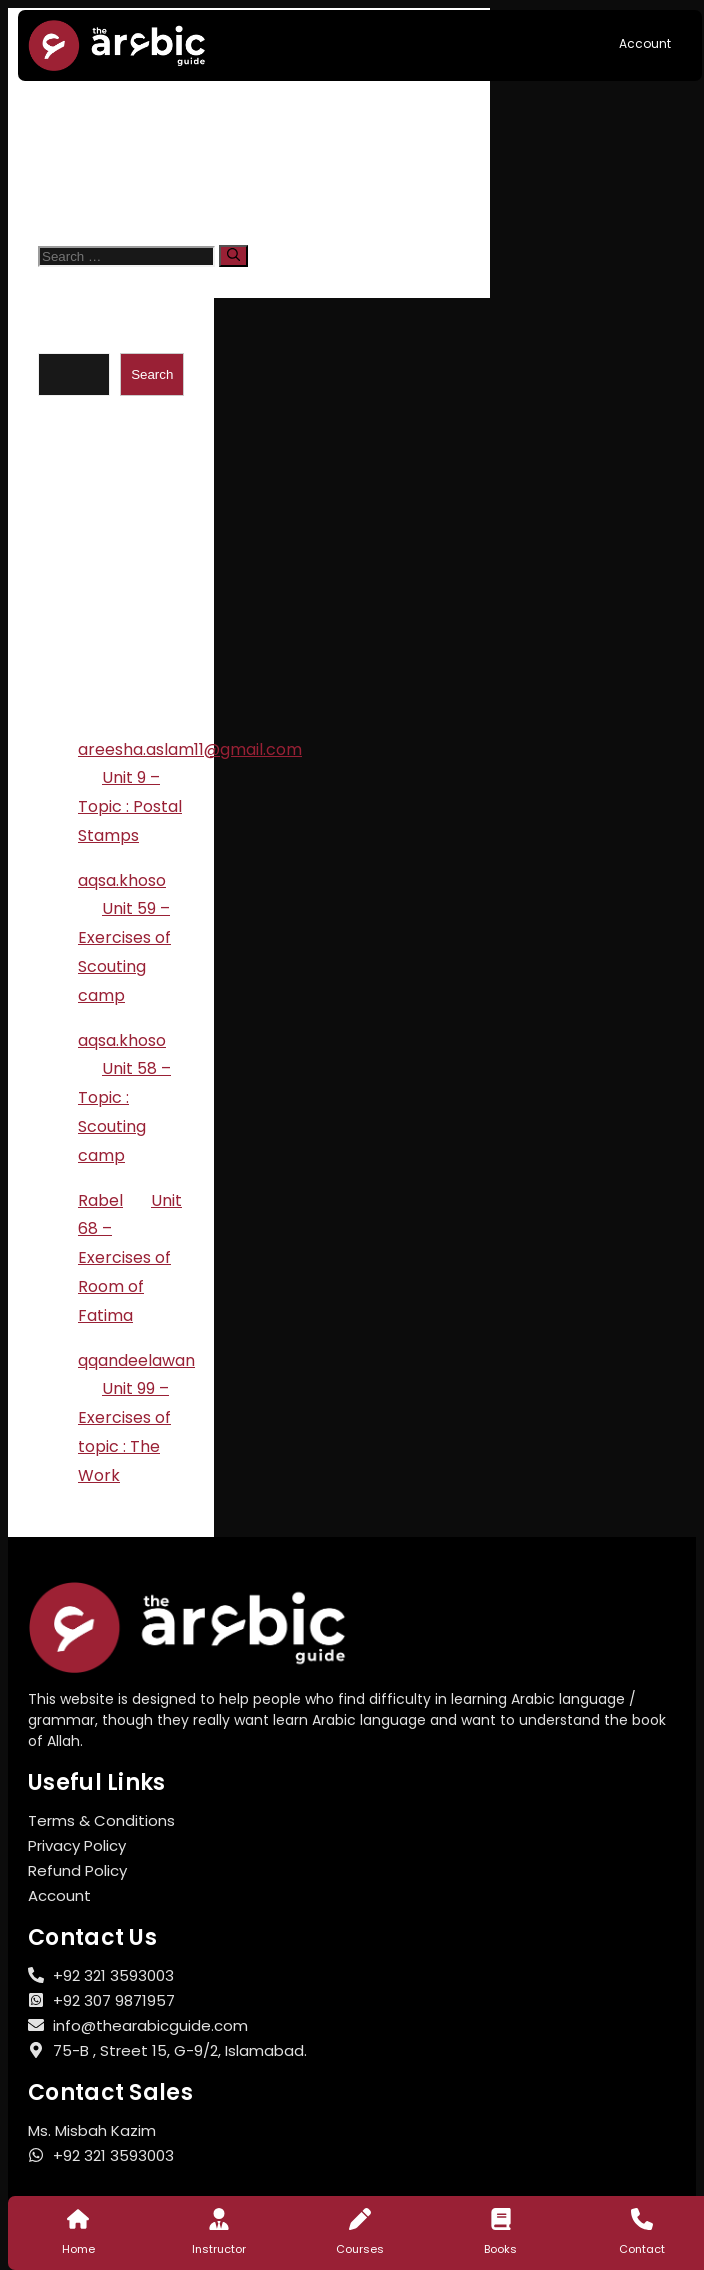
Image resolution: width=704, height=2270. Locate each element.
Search (66, 340)
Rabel (100, 1200)
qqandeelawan (136, 1360)
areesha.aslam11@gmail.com (190, 749)
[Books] (501, 2219)
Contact (642, 2249)
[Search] (233, 256)
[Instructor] (219, 2219)
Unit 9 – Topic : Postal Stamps (130, 806)
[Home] (78, 2219)
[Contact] (642, 2219)
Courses (360, 2249)
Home (78, 2249)
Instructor (219, 2249)
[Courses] (360, 2219)
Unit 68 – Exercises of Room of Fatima (130, 1258)
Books (500, 2249)
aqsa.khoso (122, 880)
